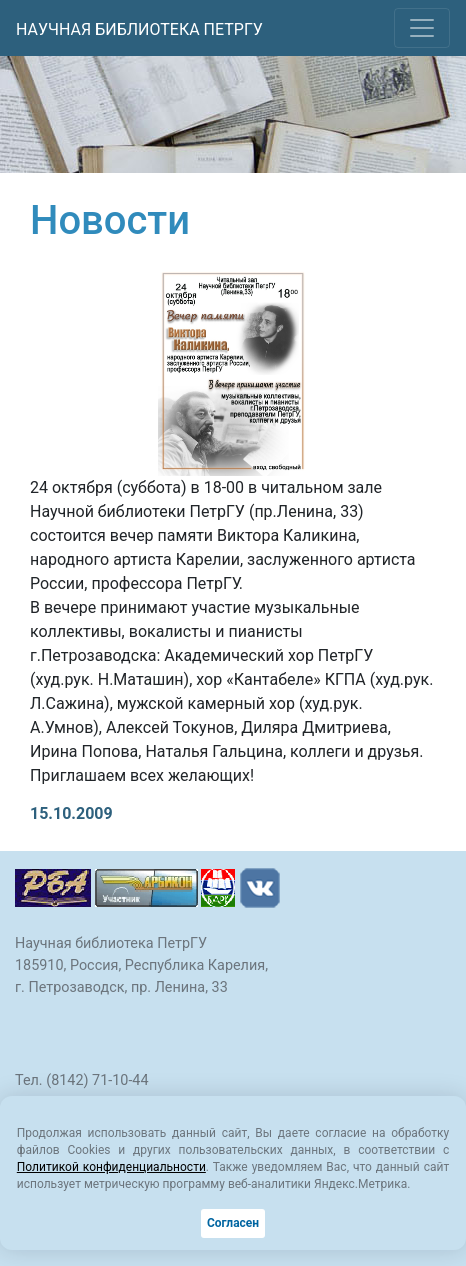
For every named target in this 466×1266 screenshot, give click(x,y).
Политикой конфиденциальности (111, 1167)
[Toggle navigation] (422, 28)
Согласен (233, 1223)
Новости (110, 220)
